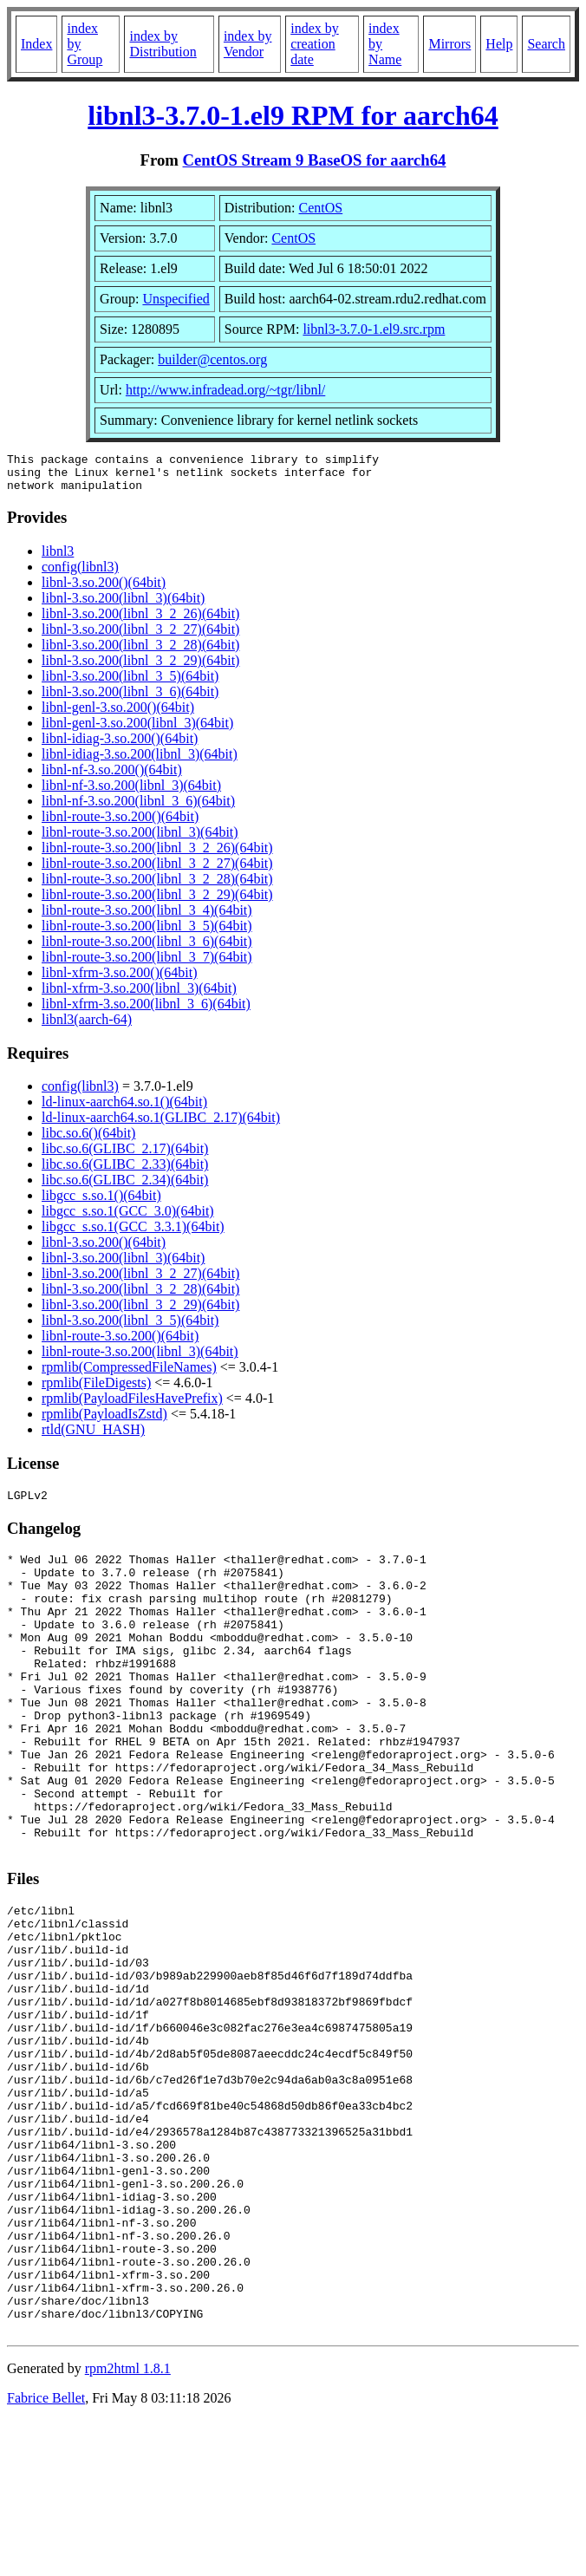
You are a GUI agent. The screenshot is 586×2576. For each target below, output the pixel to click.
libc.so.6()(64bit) (88, 1140)
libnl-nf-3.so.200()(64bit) (112, 777)
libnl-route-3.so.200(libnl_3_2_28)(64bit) (157, 886)
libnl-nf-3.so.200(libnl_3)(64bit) (131, 793)
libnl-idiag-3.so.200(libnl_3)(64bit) (140, 761)
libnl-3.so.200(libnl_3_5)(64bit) (130, 683)
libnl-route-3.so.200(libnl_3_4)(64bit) (147, 917)
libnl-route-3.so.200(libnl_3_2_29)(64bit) (157, 902)
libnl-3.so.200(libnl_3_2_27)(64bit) (140, 636)
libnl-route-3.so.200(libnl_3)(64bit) (140, 839)
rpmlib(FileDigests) (96, 1390)
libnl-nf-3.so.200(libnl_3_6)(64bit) (138, 808)
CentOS (321, 207)
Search (546, 43)
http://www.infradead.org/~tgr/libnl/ (225, 389)
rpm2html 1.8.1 (128, 2524)
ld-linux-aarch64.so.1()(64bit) (124, 1109)
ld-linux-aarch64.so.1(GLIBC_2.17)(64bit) (161, 1125)
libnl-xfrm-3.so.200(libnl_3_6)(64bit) (146, 1011)
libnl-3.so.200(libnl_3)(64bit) (123, 605)
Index (36, 43)
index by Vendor (248, 44)
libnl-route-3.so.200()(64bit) (120, 824)
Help (498, 43)
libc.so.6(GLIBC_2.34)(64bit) (125, 1187)
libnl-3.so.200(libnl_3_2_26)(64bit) (140, 621)
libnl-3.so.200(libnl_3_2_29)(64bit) (140, 668)
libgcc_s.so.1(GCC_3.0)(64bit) (128, 1218)
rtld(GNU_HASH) (93, 1437)
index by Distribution (162, 44)
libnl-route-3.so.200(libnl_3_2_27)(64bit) (157, 871)
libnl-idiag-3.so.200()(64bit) (120, 746)
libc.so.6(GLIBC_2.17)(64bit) (125, 1156)
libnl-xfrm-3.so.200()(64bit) (120, 980)
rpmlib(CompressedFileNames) (129, 1374)
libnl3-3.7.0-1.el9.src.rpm (374, 329)
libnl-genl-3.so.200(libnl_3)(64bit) (137, 730)
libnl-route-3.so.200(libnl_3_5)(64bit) (147, 933)
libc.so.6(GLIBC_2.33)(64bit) (125, 1171)
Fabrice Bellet (46, 2554)
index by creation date (314, 44)
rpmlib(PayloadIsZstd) (104, 1421)
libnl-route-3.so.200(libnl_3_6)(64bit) (147, 949)
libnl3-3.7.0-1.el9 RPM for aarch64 (293, 115)
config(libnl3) (80, 574)
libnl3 (58, 558)
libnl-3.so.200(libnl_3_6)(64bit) (130, 699)
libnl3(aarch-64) (87, 1027)
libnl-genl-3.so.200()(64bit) (118, 715)
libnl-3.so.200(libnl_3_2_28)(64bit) (140, 652)
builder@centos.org (212, 359)
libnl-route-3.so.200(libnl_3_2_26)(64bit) (157, 855)
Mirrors (449, 43)
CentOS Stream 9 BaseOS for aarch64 (314, 160)
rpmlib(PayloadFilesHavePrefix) (132, 1406)
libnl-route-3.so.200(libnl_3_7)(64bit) (147, 964)
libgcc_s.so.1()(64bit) (101, 1203)
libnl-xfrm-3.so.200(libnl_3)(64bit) (139, 995)
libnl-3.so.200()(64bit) (104, 590)
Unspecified (175, 298)
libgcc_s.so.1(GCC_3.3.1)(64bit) (133, 1234)
